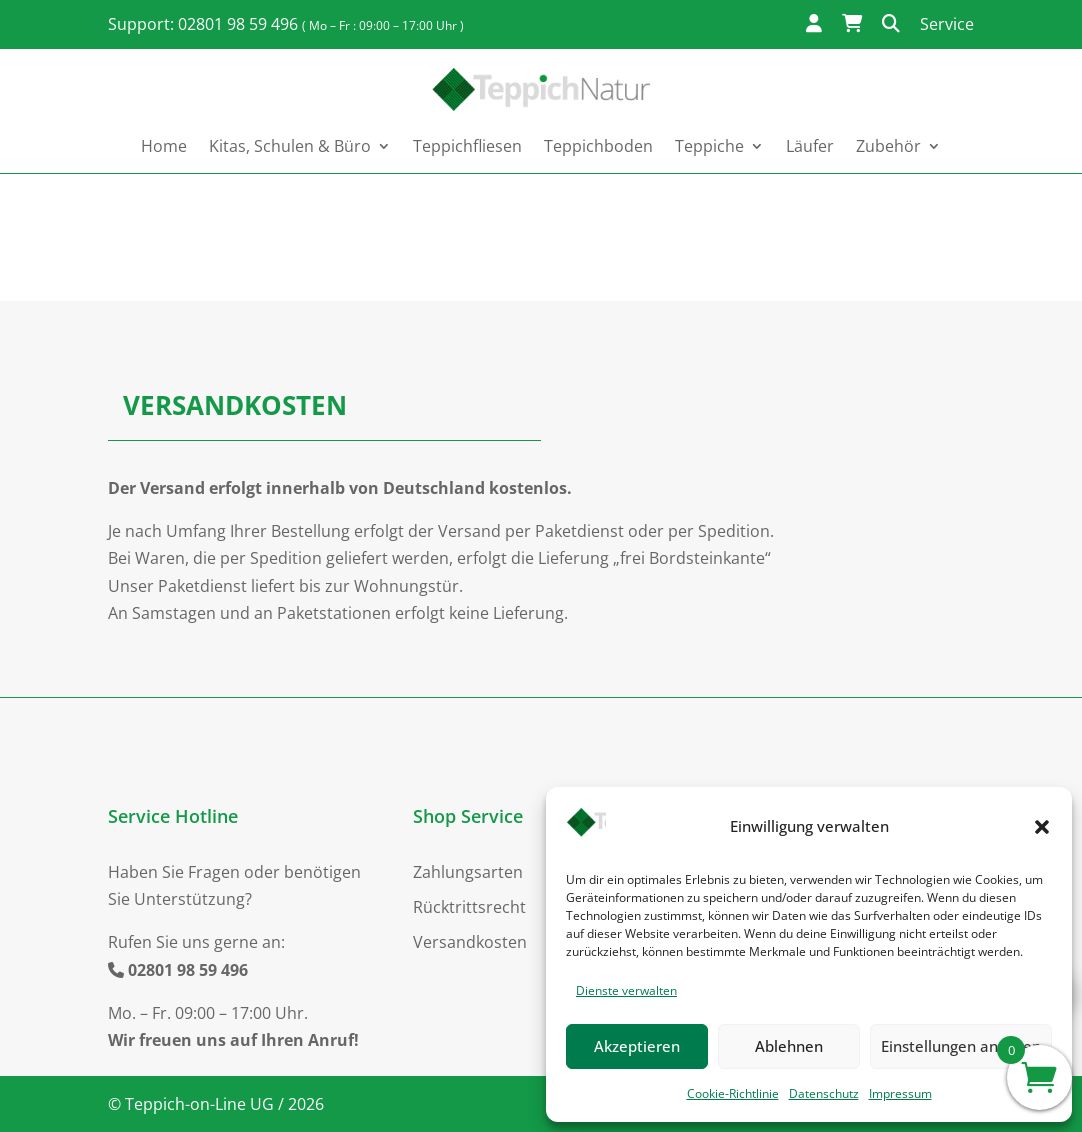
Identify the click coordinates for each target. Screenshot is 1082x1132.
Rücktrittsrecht (469, 907)
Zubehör (888, 146)
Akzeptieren (637, 1046)
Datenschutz (824, 1093)
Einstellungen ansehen (961, 1046)
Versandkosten (470, 942)
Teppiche (709, 146)
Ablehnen (789, 1046)
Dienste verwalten (626, 990)
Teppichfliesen (467, 146)
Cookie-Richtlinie (733, 1093)
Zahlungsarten (468, 872)
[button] (1042, 827)
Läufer (810, 146)
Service (947, 24)
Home (164, 146)
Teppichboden (598, 146)
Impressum (900, 1093)
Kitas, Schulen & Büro (290, 146)
